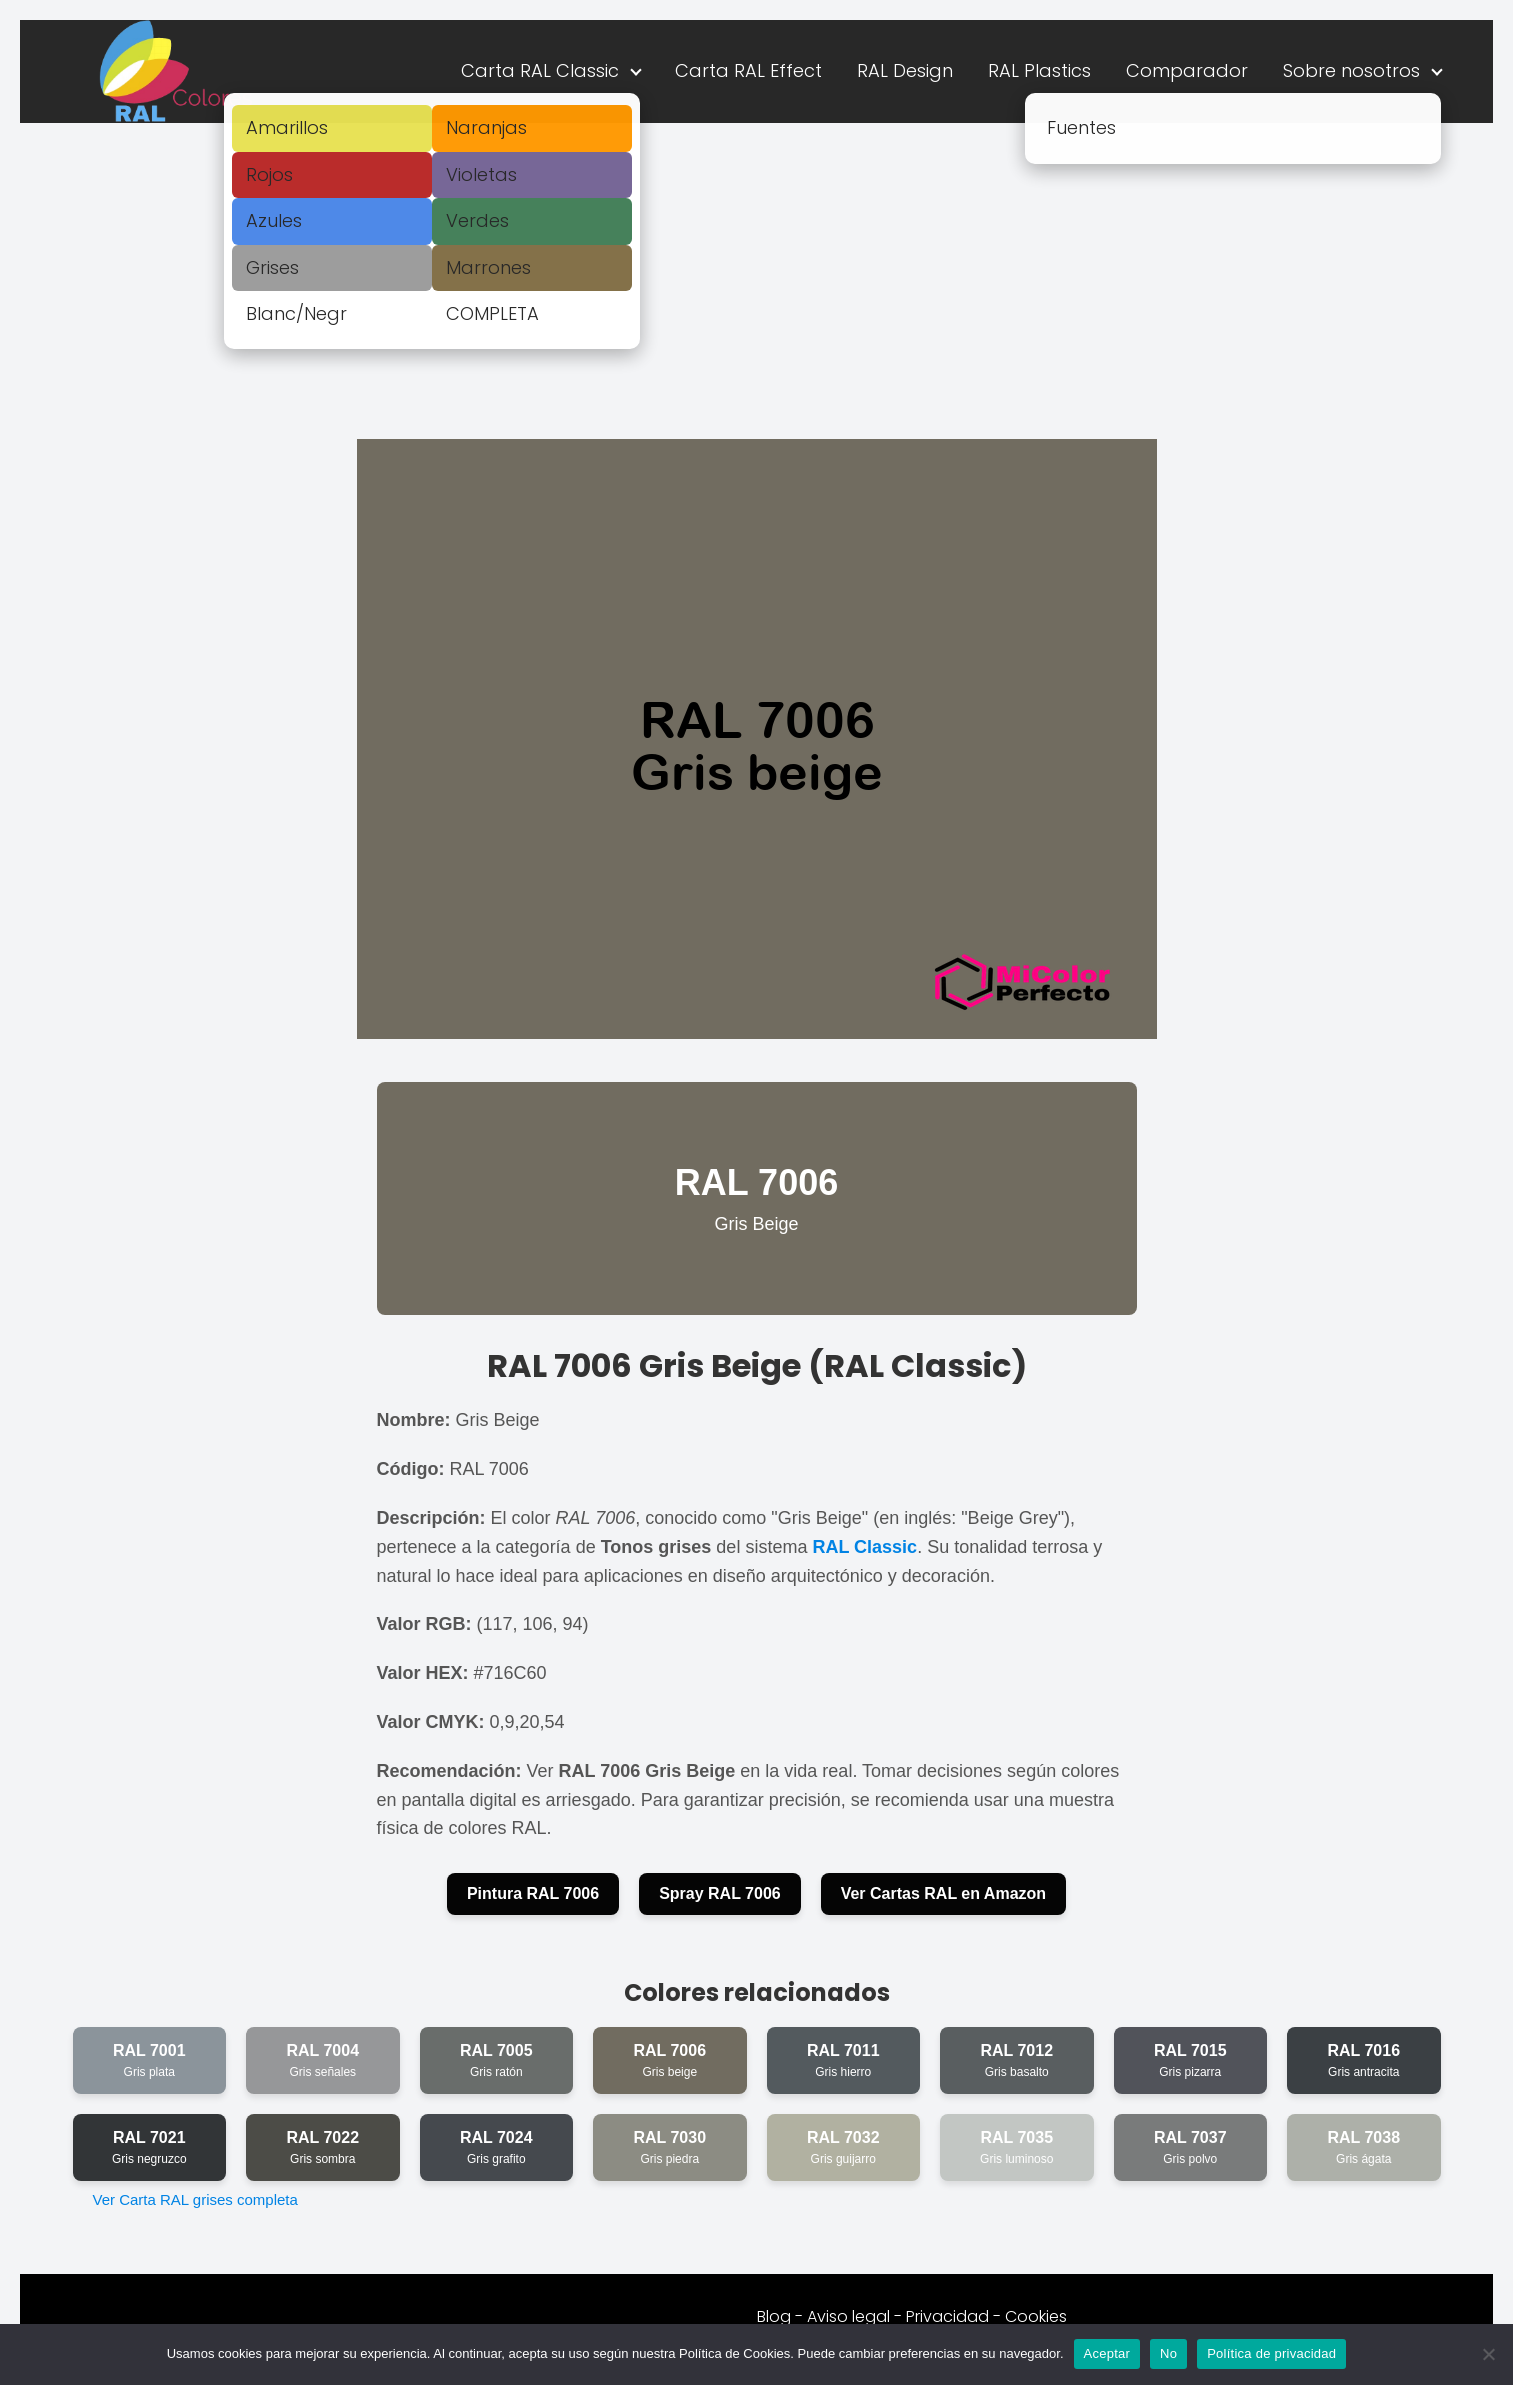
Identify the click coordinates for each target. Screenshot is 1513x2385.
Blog (774, 2316)
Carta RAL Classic (540, 70)
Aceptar (1107, 2353)
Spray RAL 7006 (720, 1893)
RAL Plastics (1039, 70)
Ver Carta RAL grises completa (195, 2199)
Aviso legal (848, 2316)
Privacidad (947, 2316)
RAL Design (905, 70)
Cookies (1036, 2316)
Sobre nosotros (1351, 70)
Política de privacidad (1271, 2353)
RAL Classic (864, 1547)
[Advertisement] (757, 273)
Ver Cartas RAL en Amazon (943, 1893)
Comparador (1187, 70)
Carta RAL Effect (748, 70)
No (1168, 2353)
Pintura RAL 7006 (533, 1893)
